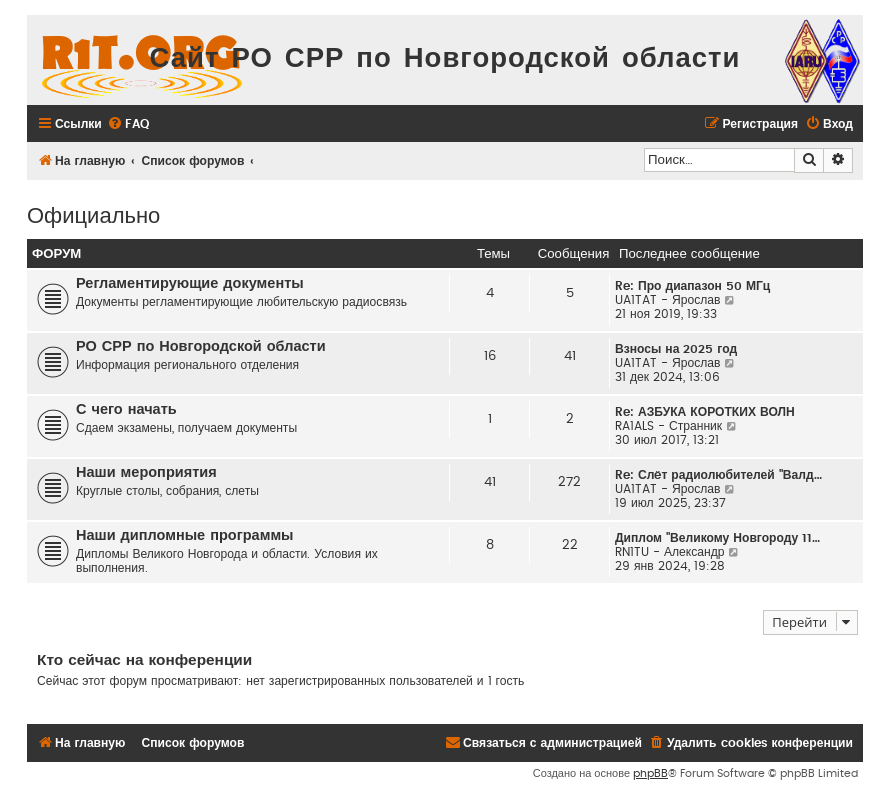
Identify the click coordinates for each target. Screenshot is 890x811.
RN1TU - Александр (670, 552)
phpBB (650, 773)
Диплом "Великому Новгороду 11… (717, 538)
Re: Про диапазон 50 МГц (692, 286)
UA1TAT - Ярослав (667, 300)
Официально (93, 213)
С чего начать (126, 409)
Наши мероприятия (146, 472)
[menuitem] (128, 124)
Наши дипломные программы (185, 535)
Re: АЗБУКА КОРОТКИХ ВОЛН (705, 412)
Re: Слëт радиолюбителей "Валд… (718, 475)
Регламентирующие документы (190, 283)
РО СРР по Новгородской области (201, 346)
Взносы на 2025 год (676, 349)
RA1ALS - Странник (668, 426)
